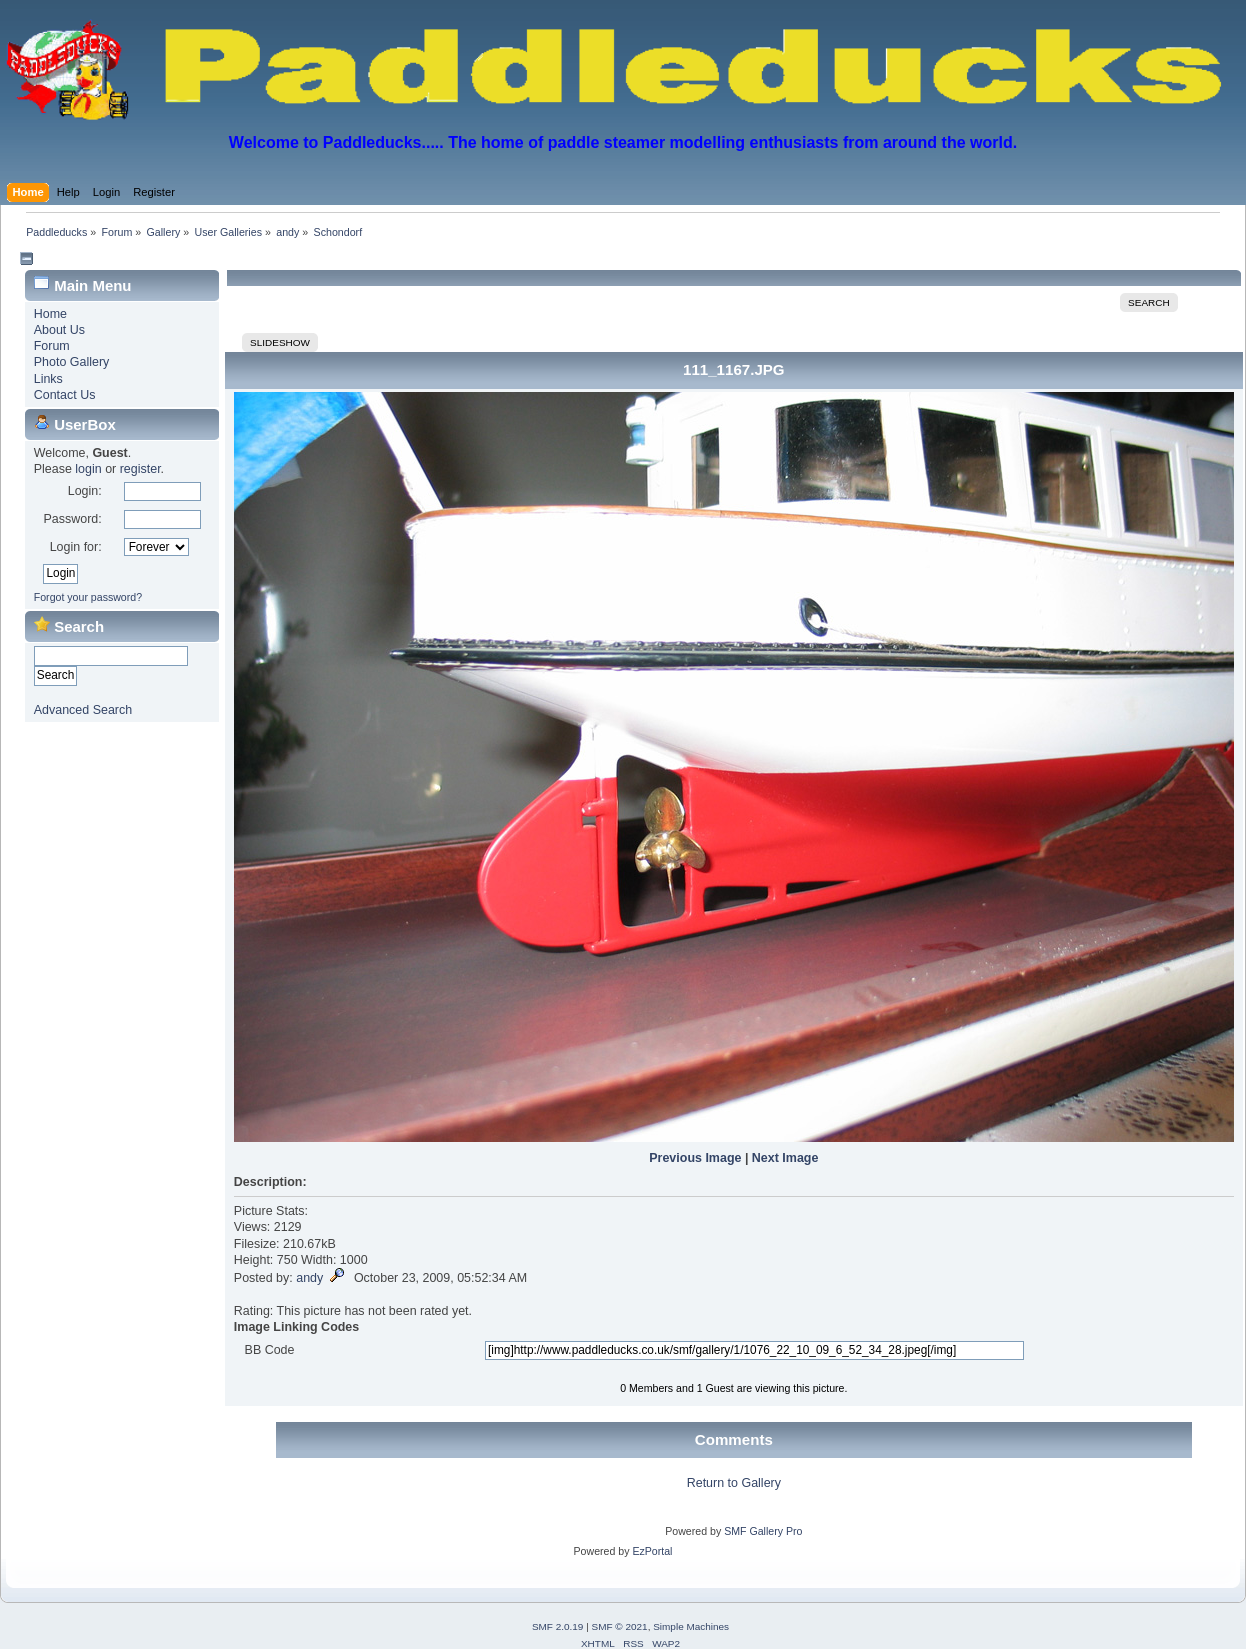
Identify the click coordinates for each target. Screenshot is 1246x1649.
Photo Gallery (72, 362)
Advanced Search (83, 710)
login (88, 469)
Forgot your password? (88, 597)
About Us (59, 330)
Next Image (785, 1158)
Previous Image (695, 1158)
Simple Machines (691, 1626)
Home (50, 314)
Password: (72, 519)
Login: (85, 491)
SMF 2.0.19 (558, 1626)
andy (309, 1278)
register (140, 469)
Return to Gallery (734, 1483)
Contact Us (65, 395)
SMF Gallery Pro (763, 1531)
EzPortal (652, 1551)
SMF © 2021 (620, 1626)
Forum (52, 346)
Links (48, 379)
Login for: (76, 547)
